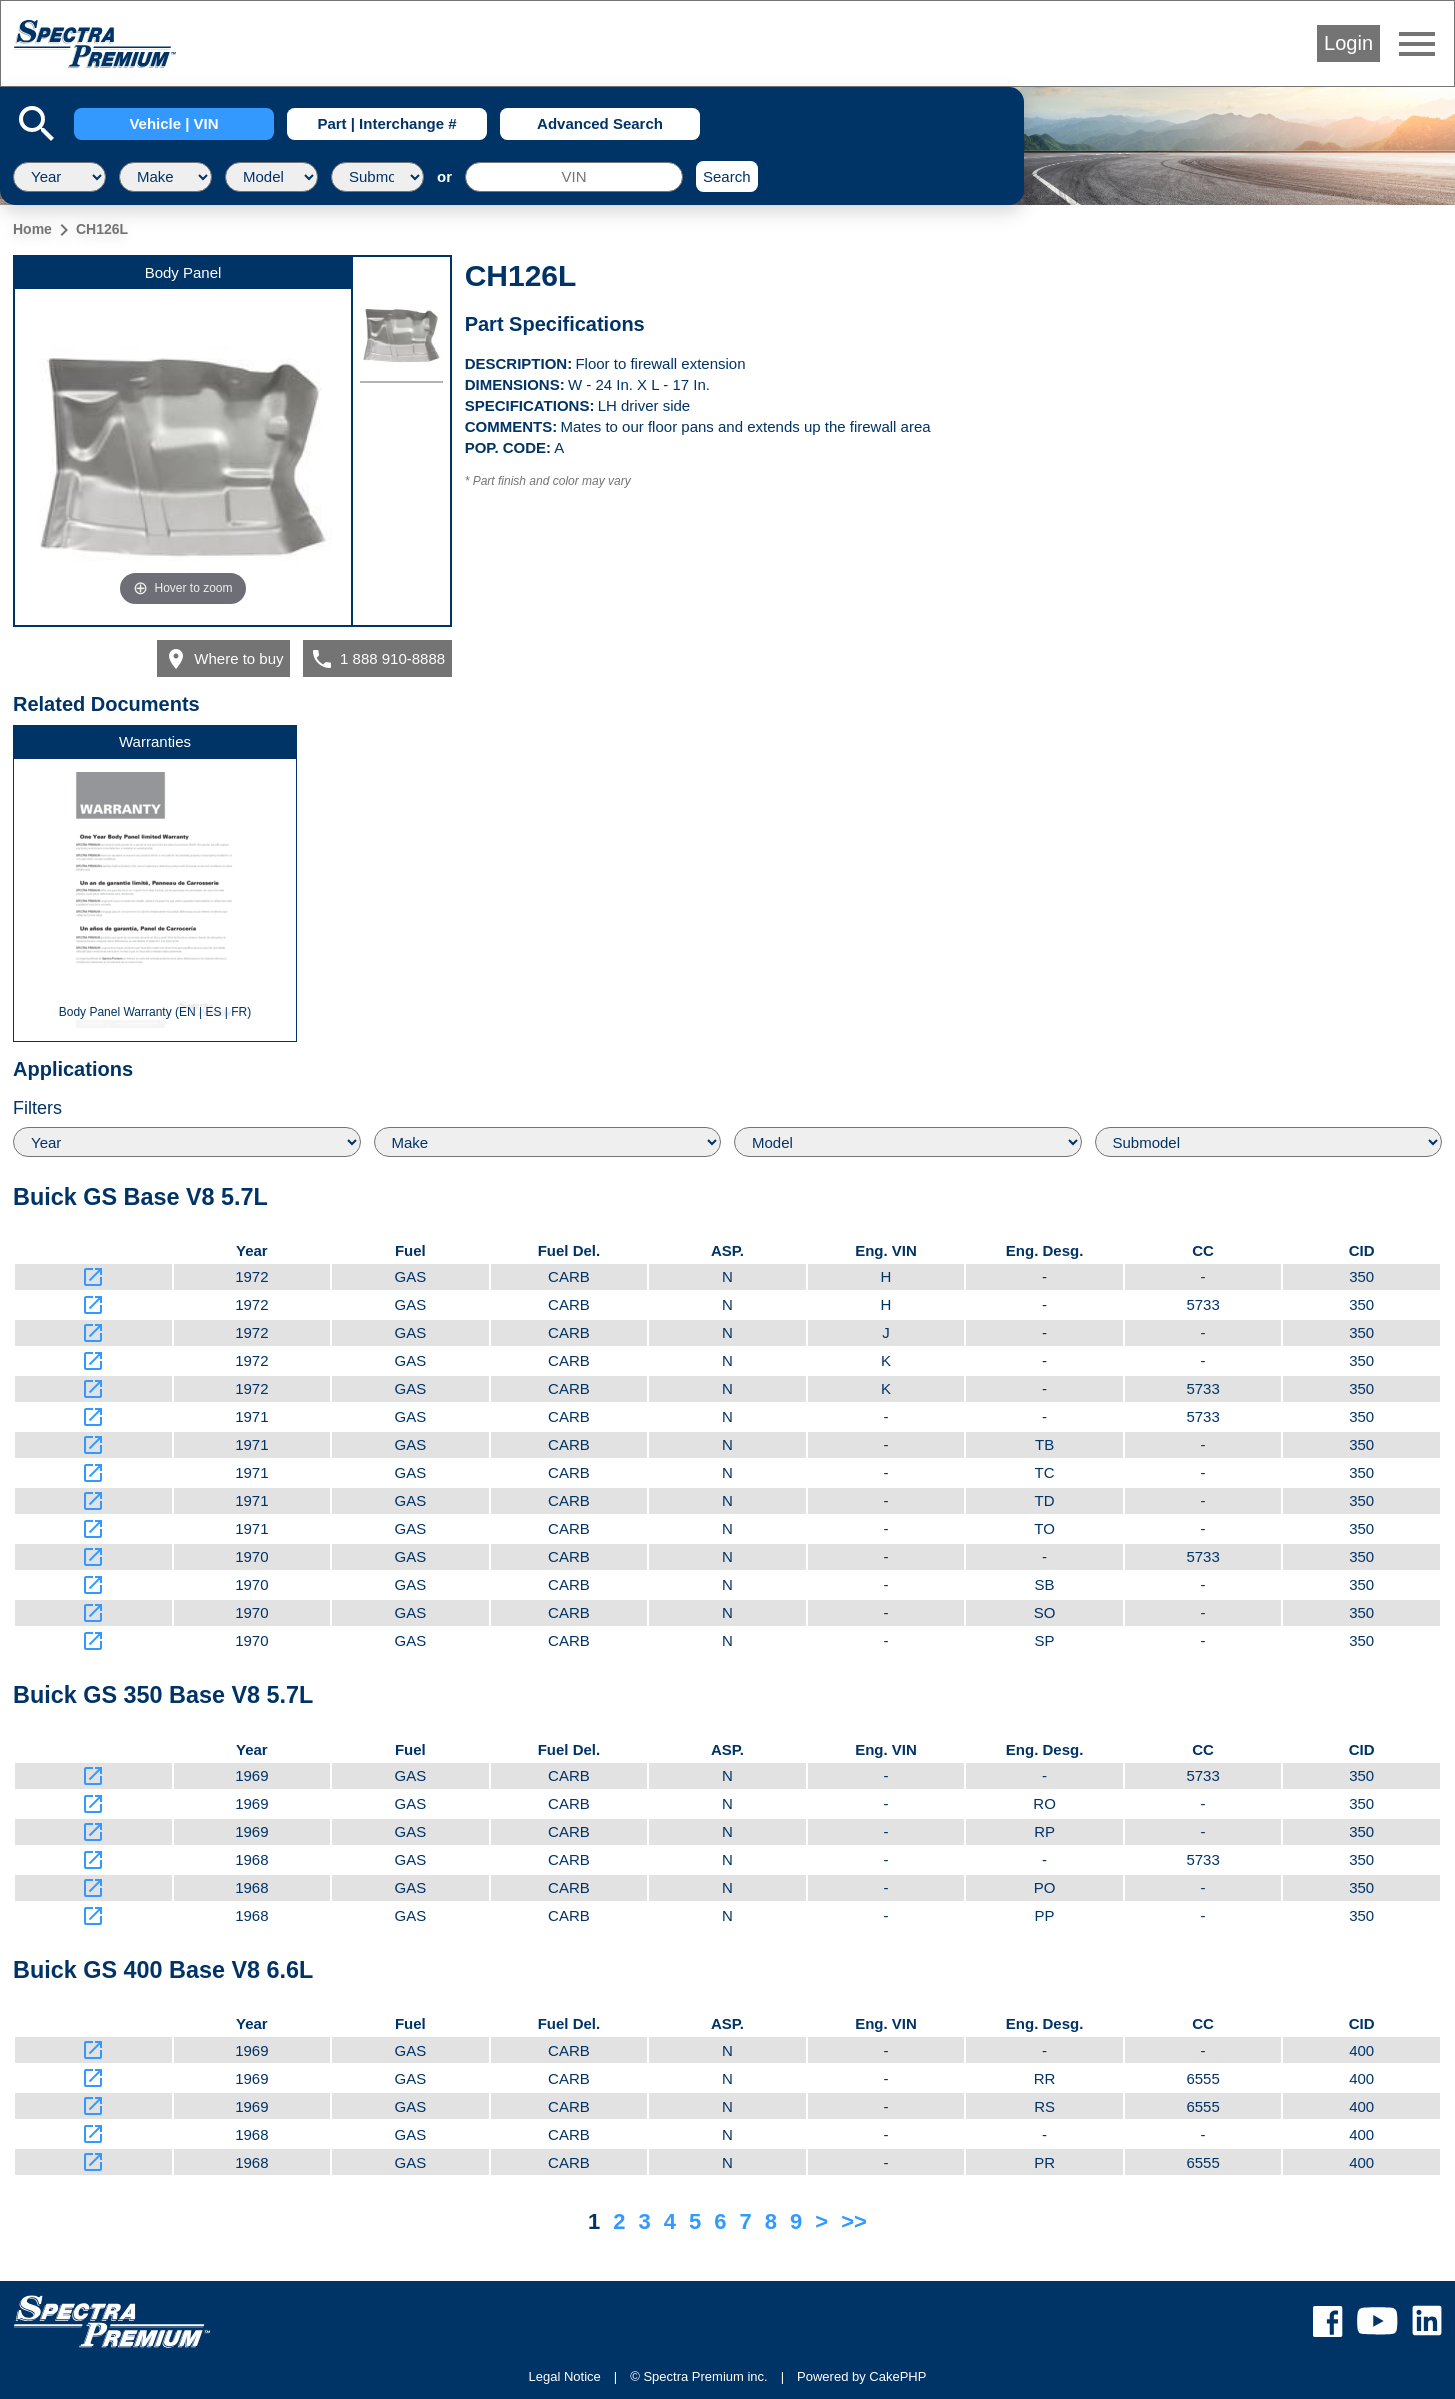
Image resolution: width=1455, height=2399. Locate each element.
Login (1348, 43)
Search (727, 176)
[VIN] (574, 177)
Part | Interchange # (386, 123)
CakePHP (897, 2376)
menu (1417, 44)
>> (854, 2221)
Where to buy (224, 659)
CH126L (102, 229)
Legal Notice (565, 2376)
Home (32, 229)
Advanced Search (600, 123)
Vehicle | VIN (173, 123)
